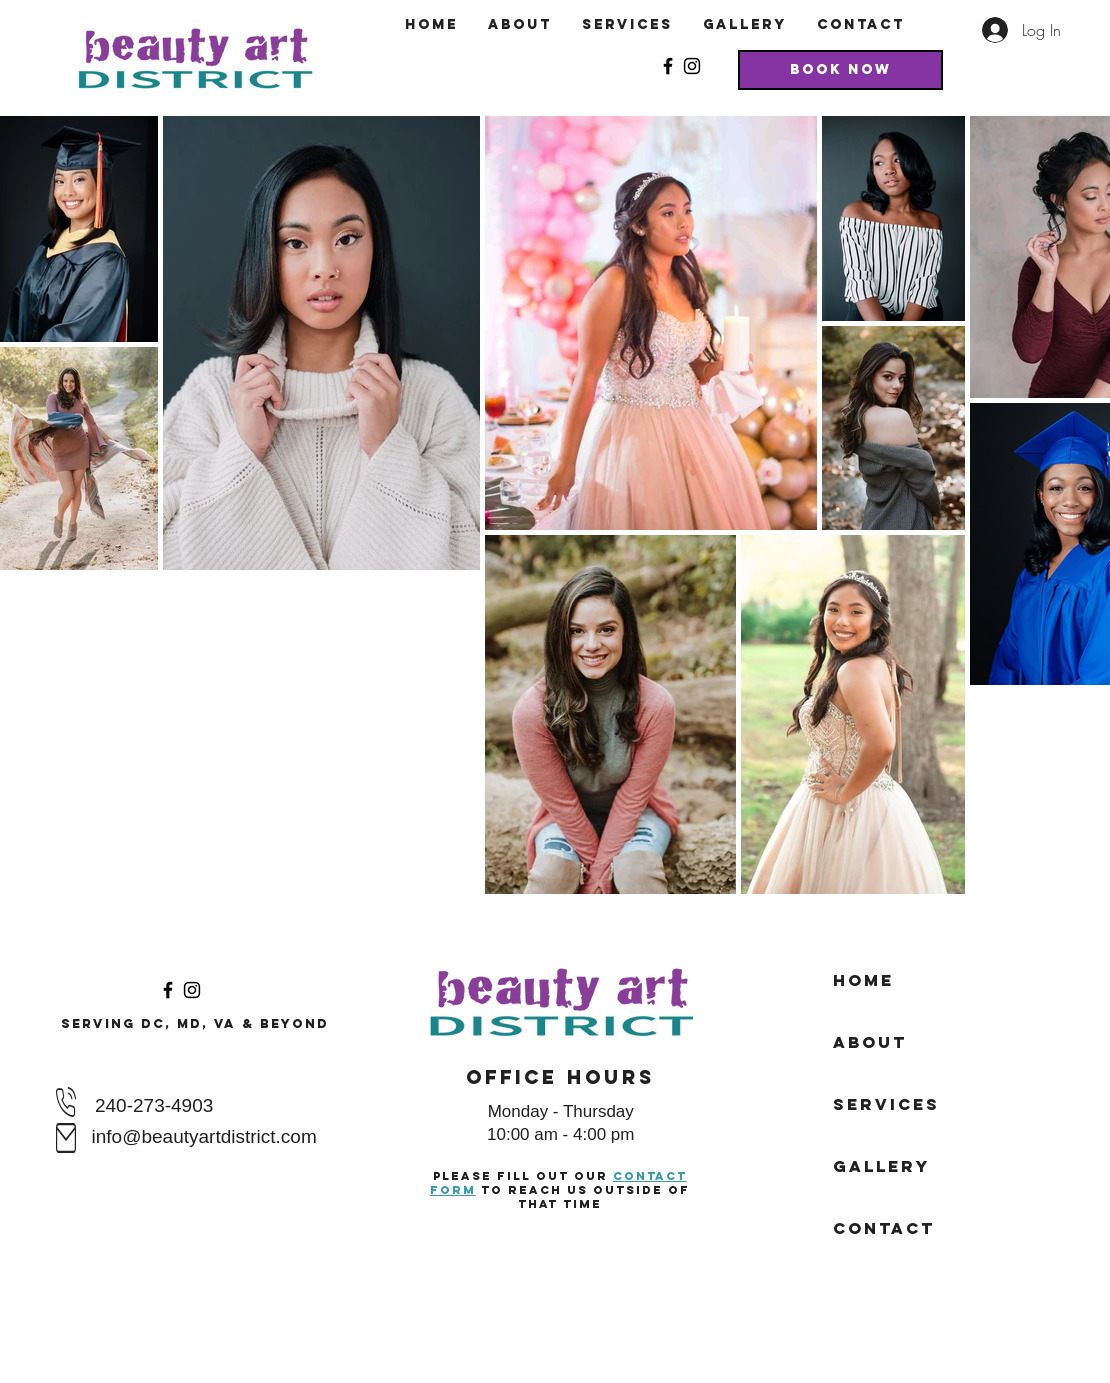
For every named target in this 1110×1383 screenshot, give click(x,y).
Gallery (881, 1166)
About (870, 1042)
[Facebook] (668, 66)
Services (886, 1104)
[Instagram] (692, 66)
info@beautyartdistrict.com (204, 1136)
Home (863, 980)
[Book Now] (840, 70)
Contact (884, 1228)
